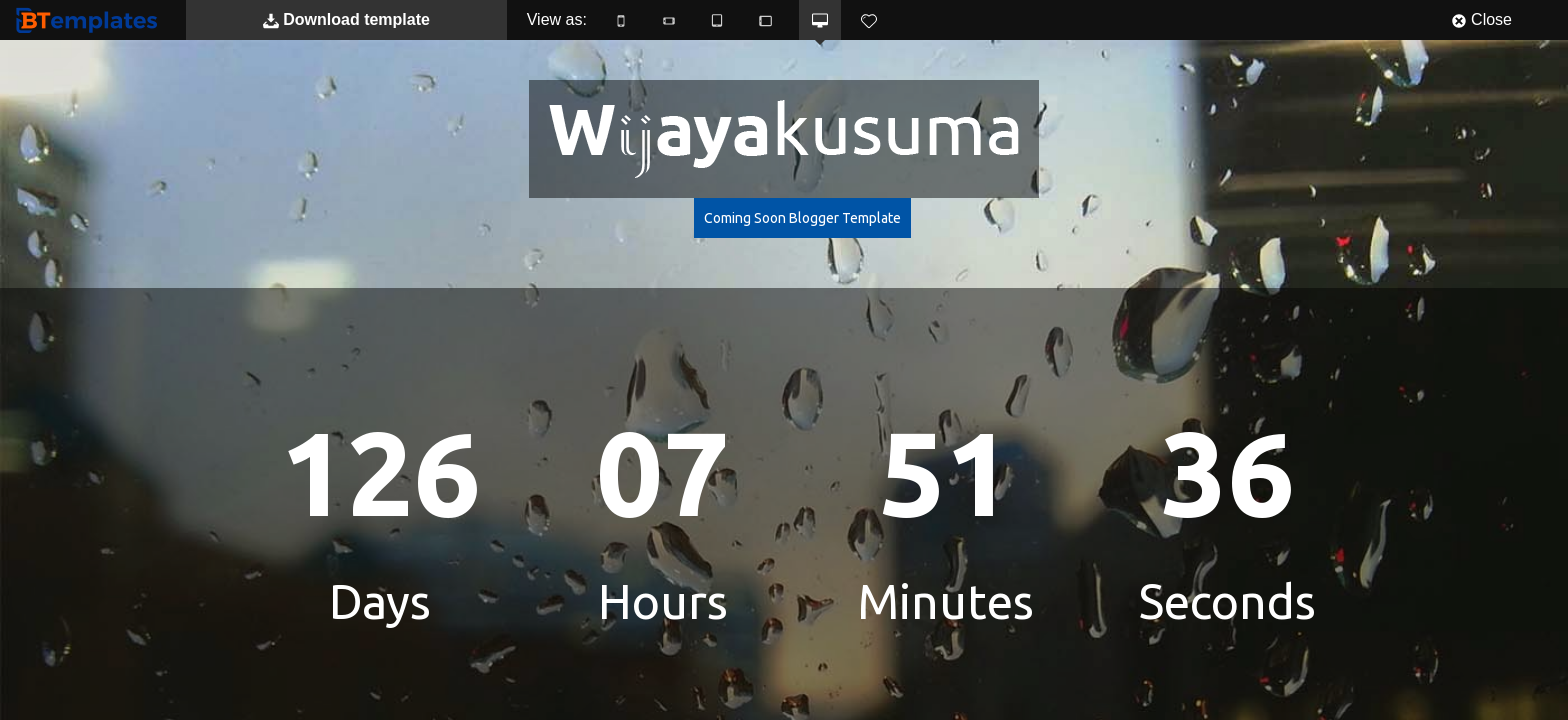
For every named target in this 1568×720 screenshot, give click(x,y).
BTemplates (91, 19)
